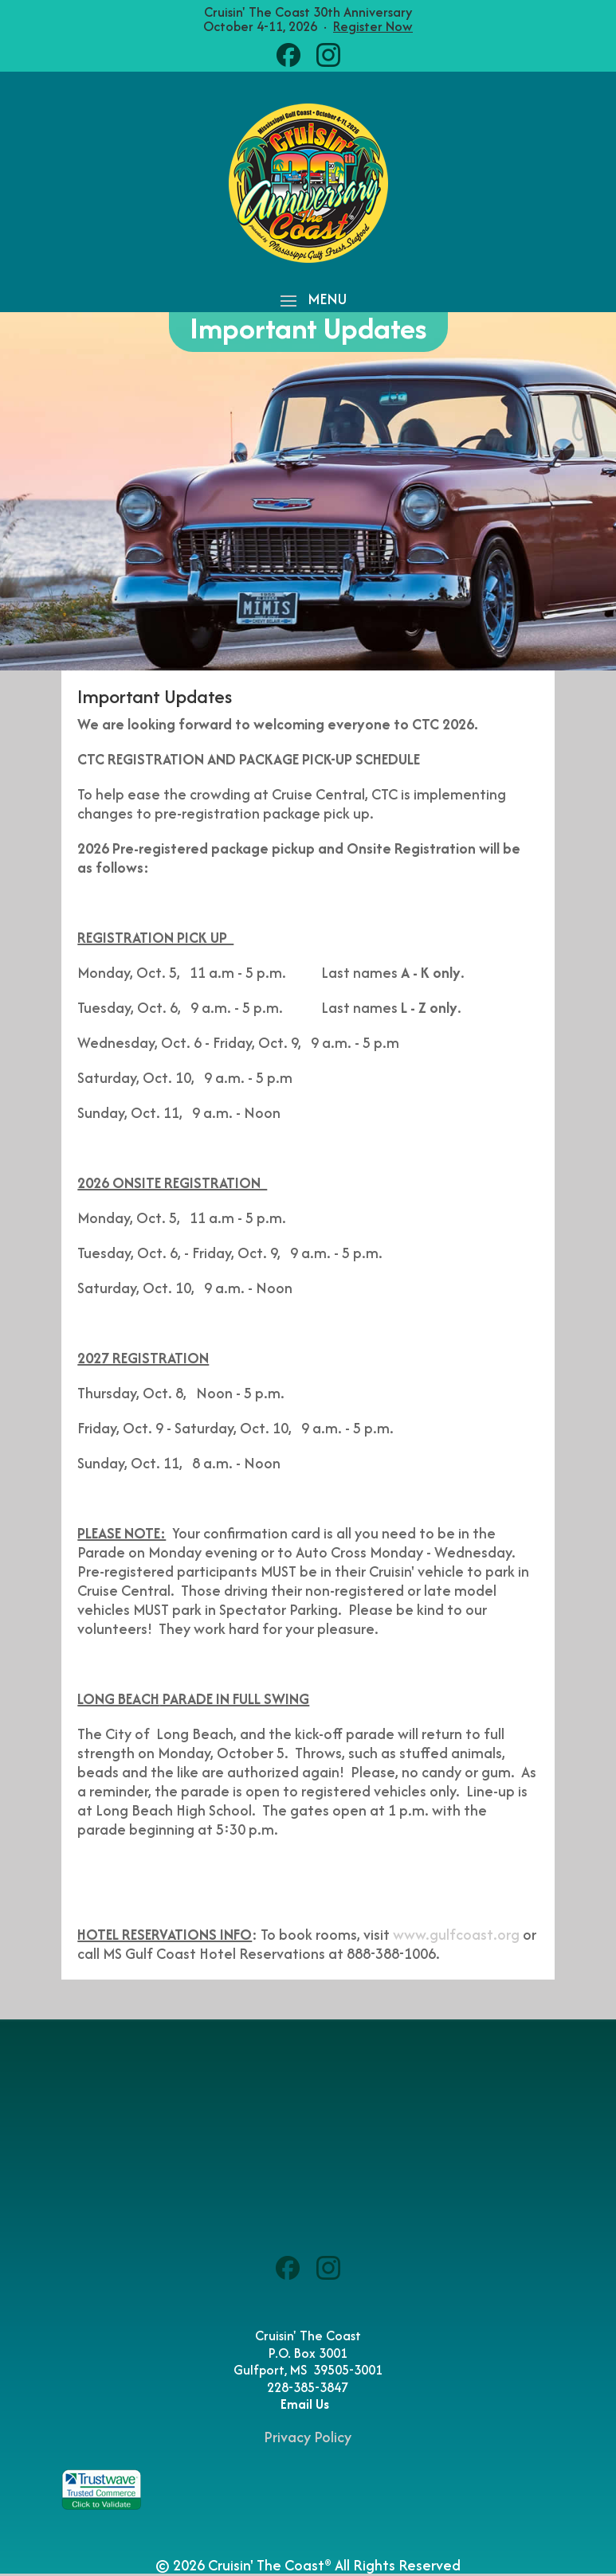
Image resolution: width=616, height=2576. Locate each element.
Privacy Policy (307, 2437)
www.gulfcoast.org (456, 1934)
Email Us (308, 2404)
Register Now (373, 26)
